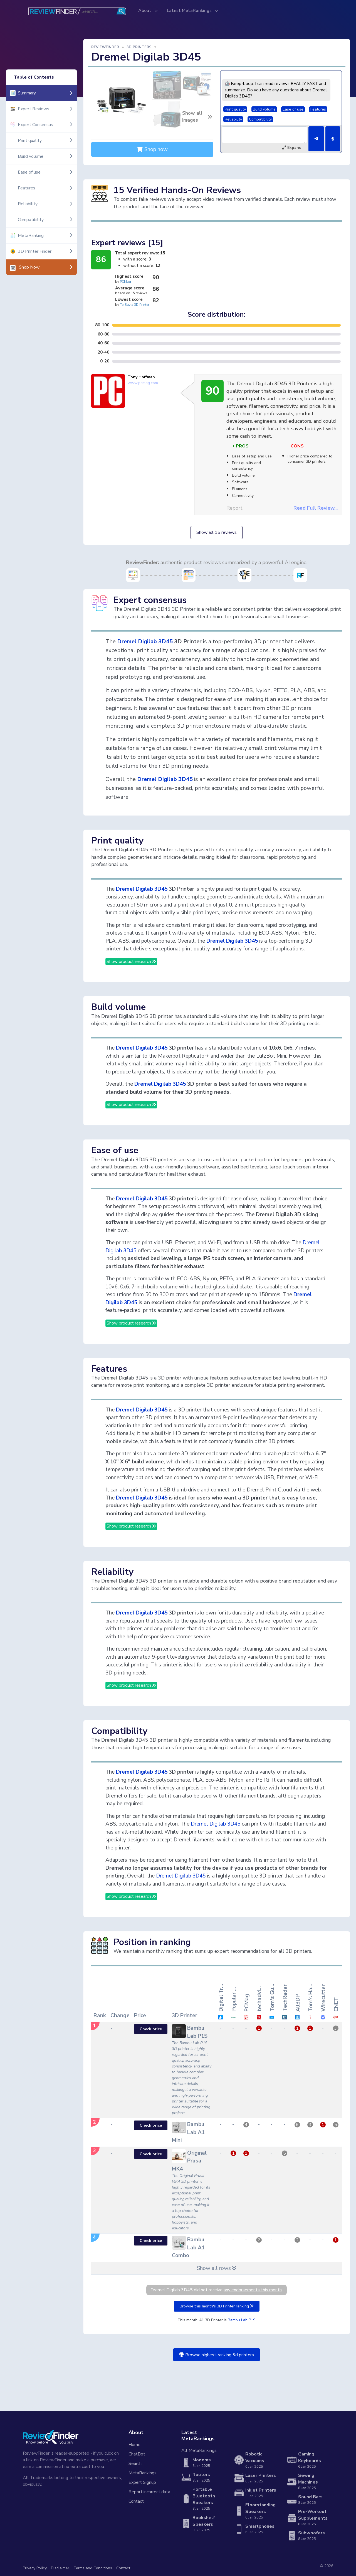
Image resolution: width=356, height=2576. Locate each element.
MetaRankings (142, 2473)
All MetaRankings (199, 2450)
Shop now (152, 149)
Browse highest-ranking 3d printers (216, 2355)
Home (134, 2445)
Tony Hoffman (141, 377)
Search (135, 2463)
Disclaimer (60, 2568)
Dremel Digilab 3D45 (145, 641)
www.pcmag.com (143, 382)
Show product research (131, 961)
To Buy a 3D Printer (134, 304)
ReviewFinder (105, 47)
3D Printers (139, 47)
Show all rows (216, 2268)
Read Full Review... (315, 508)
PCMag (125, 281)
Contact (136, 2501)
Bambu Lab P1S (242, 2320)
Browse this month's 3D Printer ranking (217, 2306)
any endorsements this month (253, 2290)
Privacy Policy (35, 2568)
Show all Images (197, 117)
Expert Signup (142, 2482)
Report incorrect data (149, 2492)
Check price (151, 2029)
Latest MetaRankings (190, 10)
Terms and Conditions (92, 2568)
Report (234, 508)
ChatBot (136, 2454)
